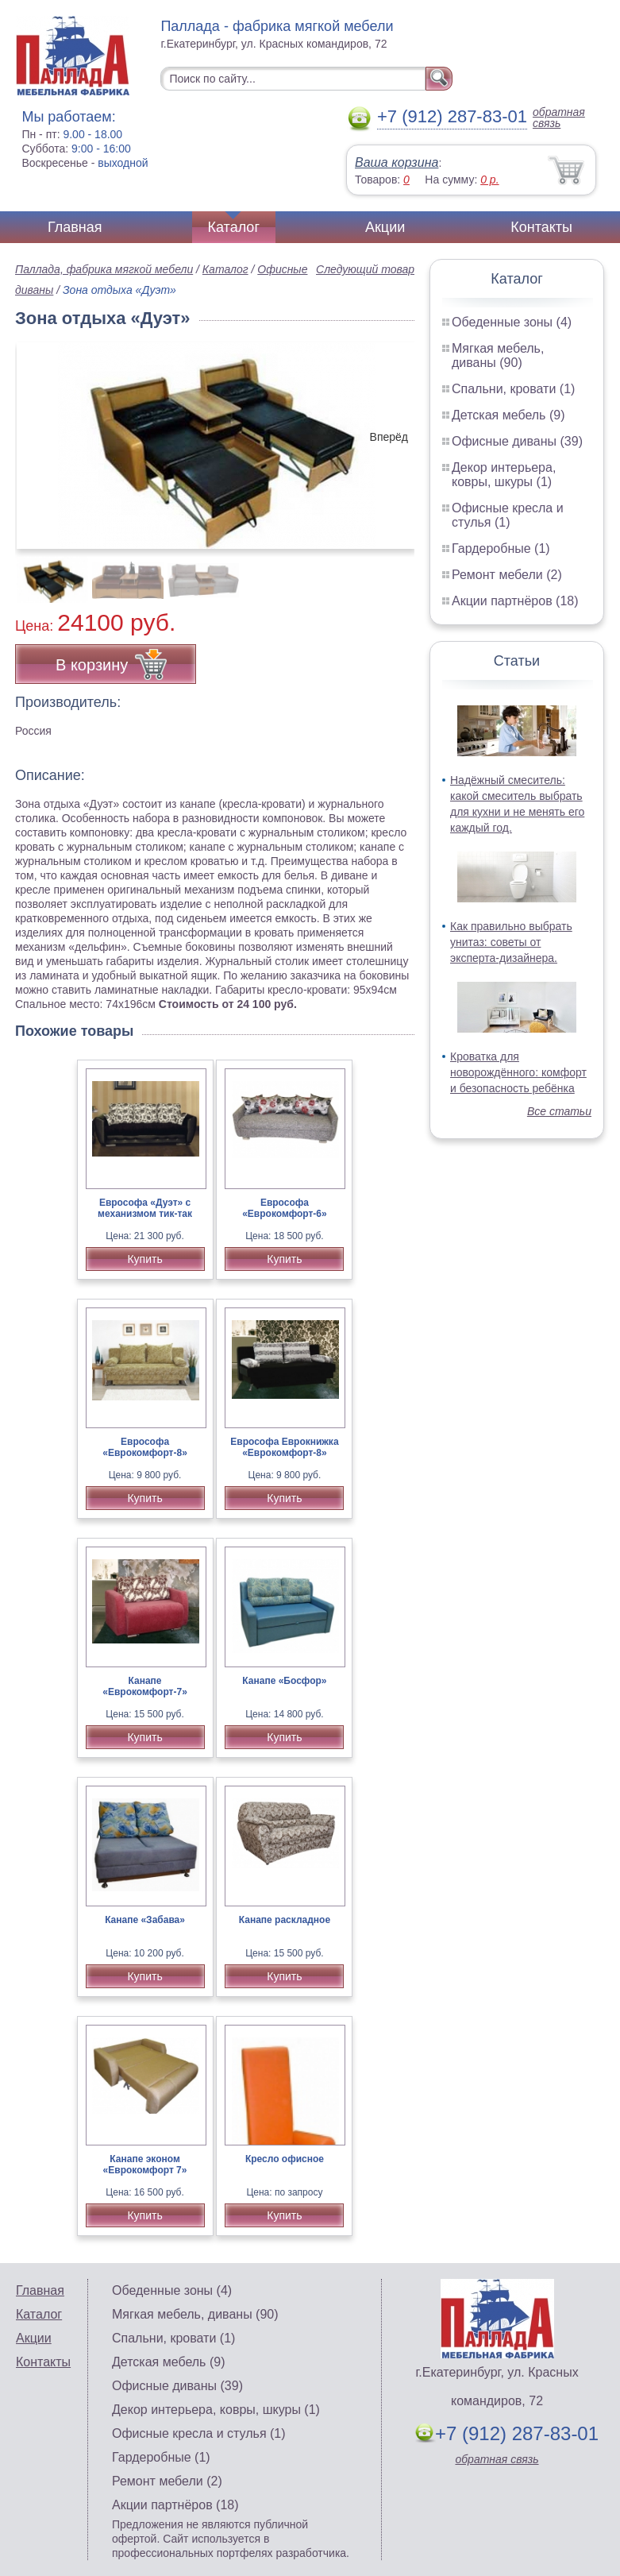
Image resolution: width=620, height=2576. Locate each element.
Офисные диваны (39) (517, 441)
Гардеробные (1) (501, 548)
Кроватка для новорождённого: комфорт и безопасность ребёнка (518, 1072)
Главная (75, 227)
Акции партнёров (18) (515, 601)
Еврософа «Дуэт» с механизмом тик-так (145, 1208)
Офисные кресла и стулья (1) (508, 515)
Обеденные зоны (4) (512, 322)
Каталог (234, 227)
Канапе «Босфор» (284, 1680)
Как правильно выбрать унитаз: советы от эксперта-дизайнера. (511, 942)
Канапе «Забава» (145, 1919)
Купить (144, 1259)
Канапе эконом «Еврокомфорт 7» (145, 2164)
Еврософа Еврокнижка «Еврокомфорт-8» (284, 1447)
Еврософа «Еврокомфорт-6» (284, 1208)
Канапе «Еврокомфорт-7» (144, 1686)
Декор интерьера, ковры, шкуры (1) (504, 475)
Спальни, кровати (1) (513, 389)
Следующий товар (365, 269)
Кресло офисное (284, 2159)
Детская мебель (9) (508, 415)
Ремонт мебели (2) (507, 574)
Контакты (541, 227)
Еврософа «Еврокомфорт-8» (144, 1447)
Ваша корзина (396, 162)
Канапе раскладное (284, 1919)
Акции (385, 227)
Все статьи (559, 1111)
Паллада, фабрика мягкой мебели (104, 269)
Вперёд (389, 437)
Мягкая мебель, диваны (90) (498, 355)
